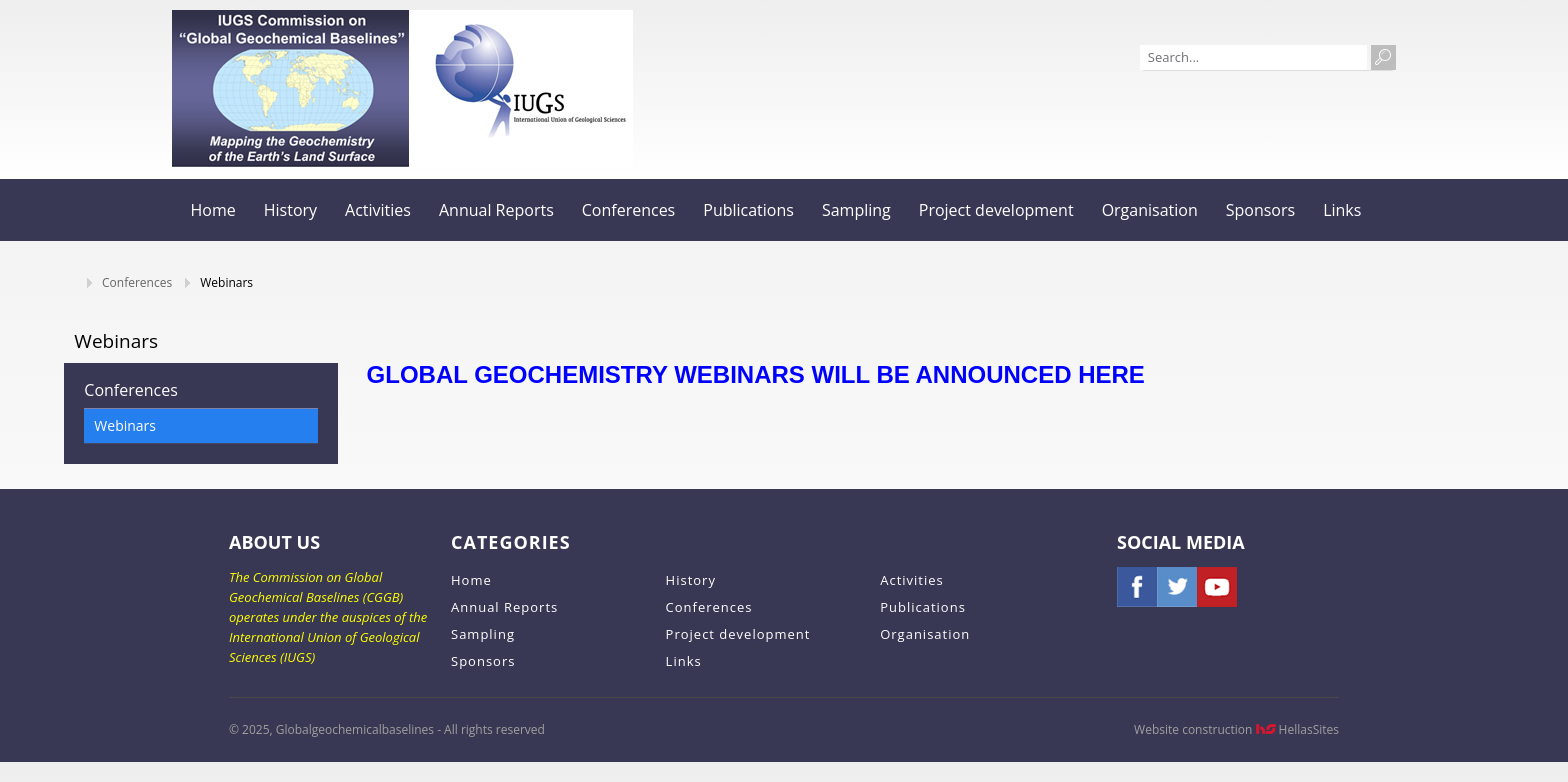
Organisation (1150, 210)
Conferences (629, 210)
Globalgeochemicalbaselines (290, 88)
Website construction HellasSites (1236, 729)
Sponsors (1260, 210)
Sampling (856, 210)
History (290, 210)
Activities (378, 210)
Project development (996, 210)
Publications (748, 210)
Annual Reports (496, 210)
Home (213, 210)
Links (1342, 210)
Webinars (125, 425)
